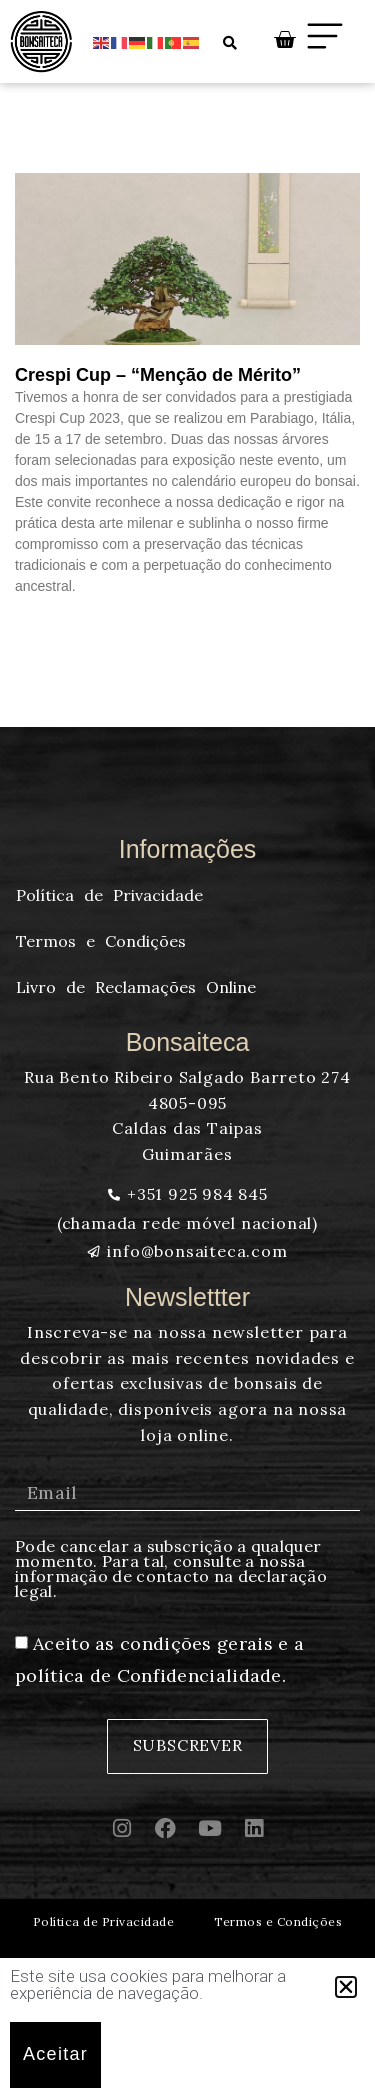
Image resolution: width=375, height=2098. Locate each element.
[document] (187, 1049)
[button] (346, 1987)
